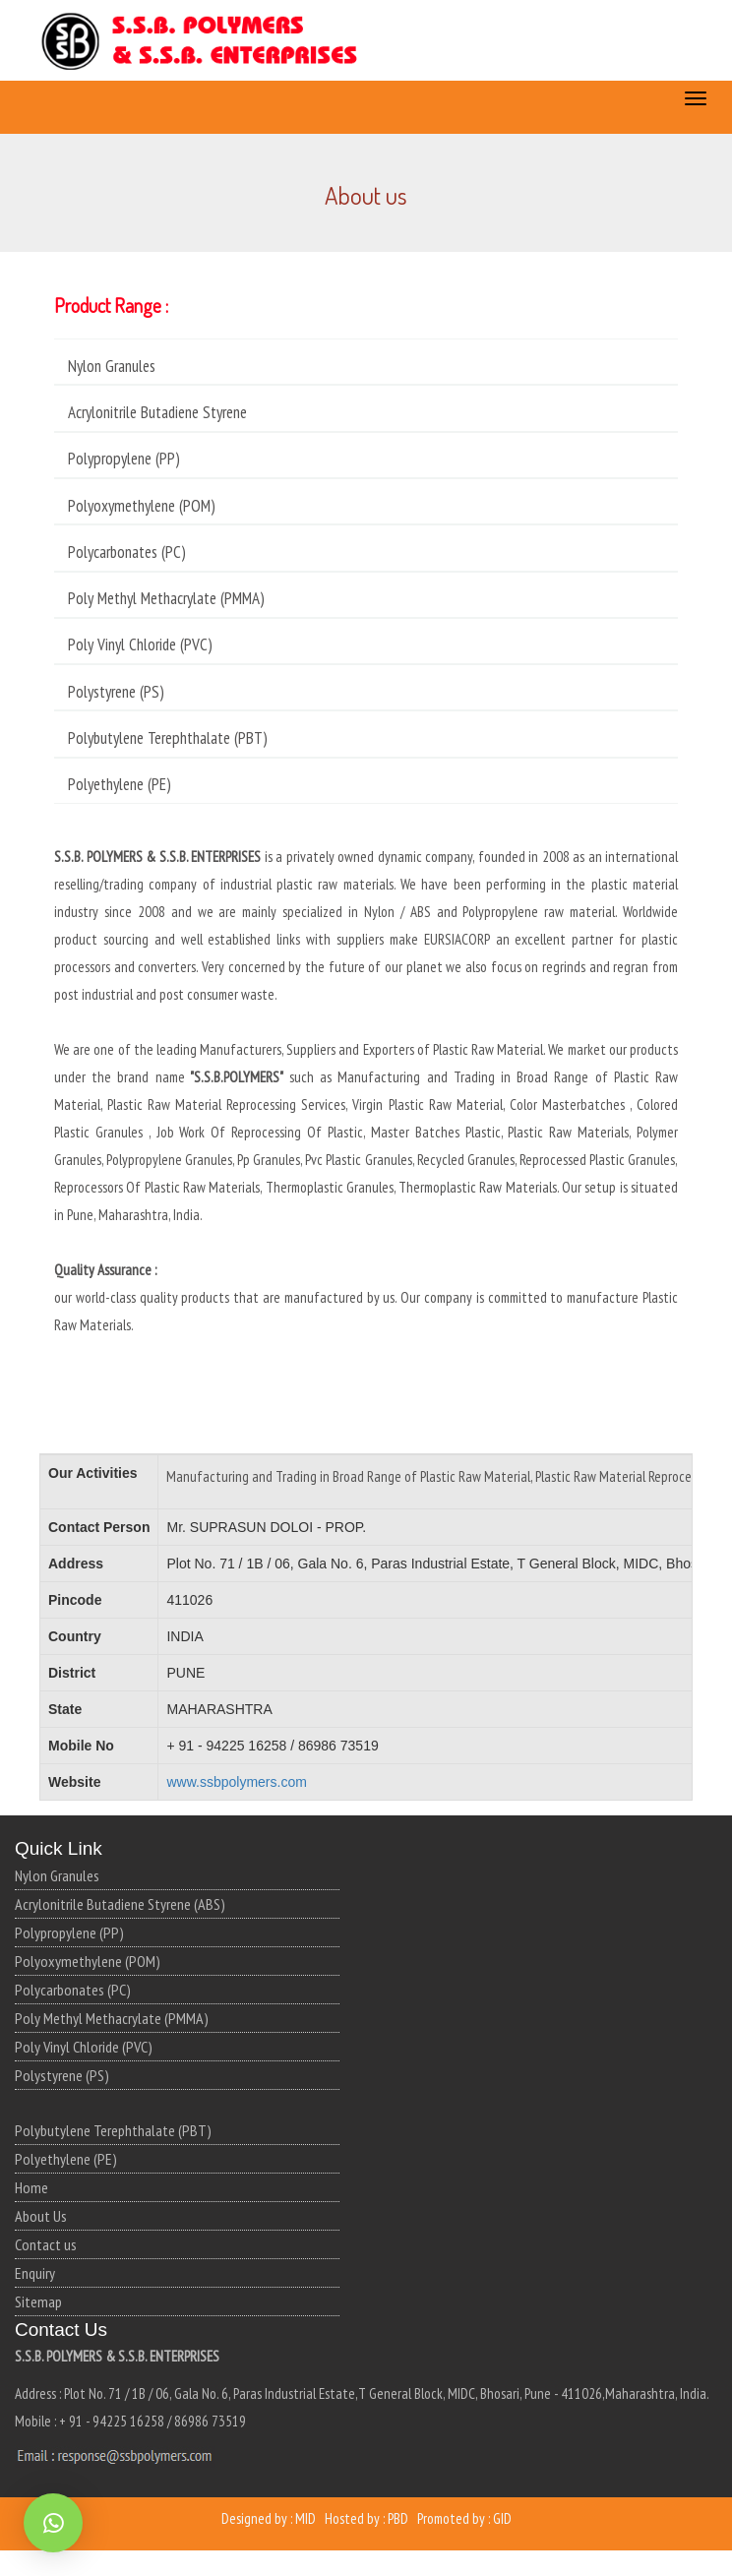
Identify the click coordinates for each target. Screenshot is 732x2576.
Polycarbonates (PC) (73, 1989)
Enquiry (35, 2273)
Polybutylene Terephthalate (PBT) (113, 2130)
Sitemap (38, 2301)
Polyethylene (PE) (66, 2159)
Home (31, 2187)
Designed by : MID (268, 2518)
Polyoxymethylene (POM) (87, 1961)
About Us (41, 2216)
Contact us (46, 2244)
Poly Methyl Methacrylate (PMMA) (112, 2018)
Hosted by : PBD (366, 2518)
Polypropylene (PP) (69, 1932)
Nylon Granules (57, 1875)
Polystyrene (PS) (62, 2075)
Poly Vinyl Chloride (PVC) (83, 2046)
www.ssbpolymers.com (236, 1782)
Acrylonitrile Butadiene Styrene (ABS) (120, 1904)
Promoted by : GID (464, 2518)
